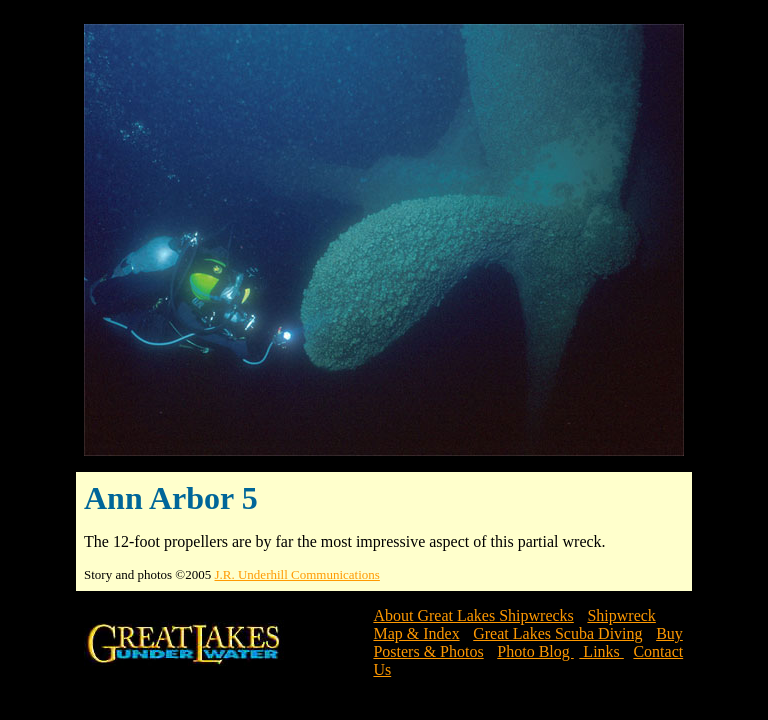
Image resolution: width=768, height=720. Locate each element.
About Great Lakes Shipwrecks (473, 615)
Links (601, 651)
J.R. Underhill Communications (297, 574)
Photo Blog (535, 651)
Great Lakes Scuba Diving (557, 633)
